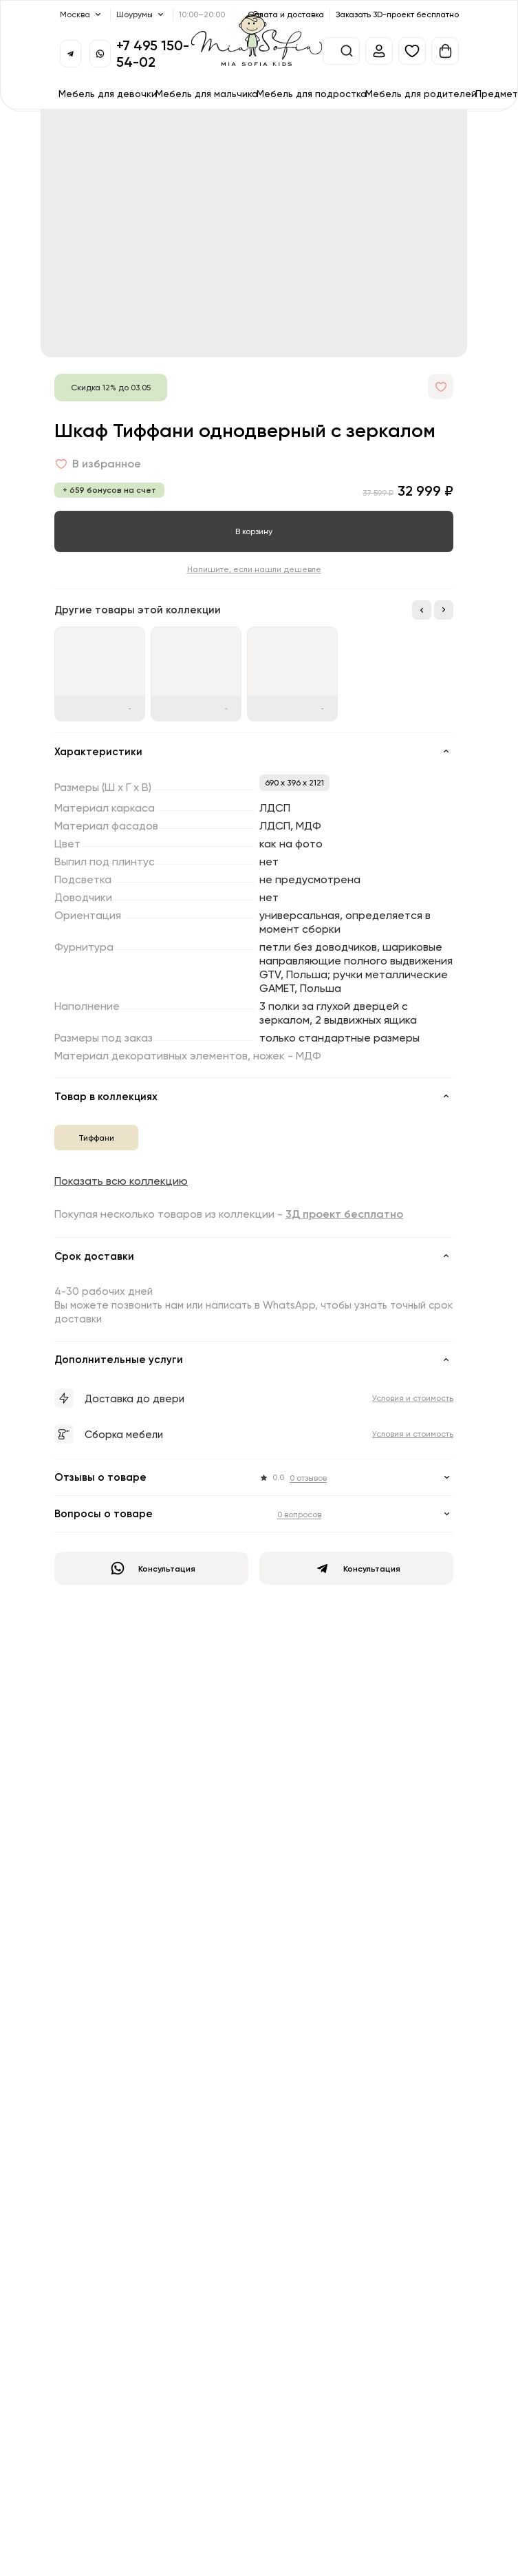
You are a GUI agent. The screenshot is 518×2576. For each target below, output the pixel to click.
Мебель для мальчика (206, 93)
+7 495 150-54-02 (152, 53)
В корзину (253, 531)
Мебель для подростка (312, 93)
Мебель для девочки (107, 93)
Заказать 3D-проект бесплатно (397, 14)
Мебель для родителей (421, 93)
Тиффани (96, 1137)
